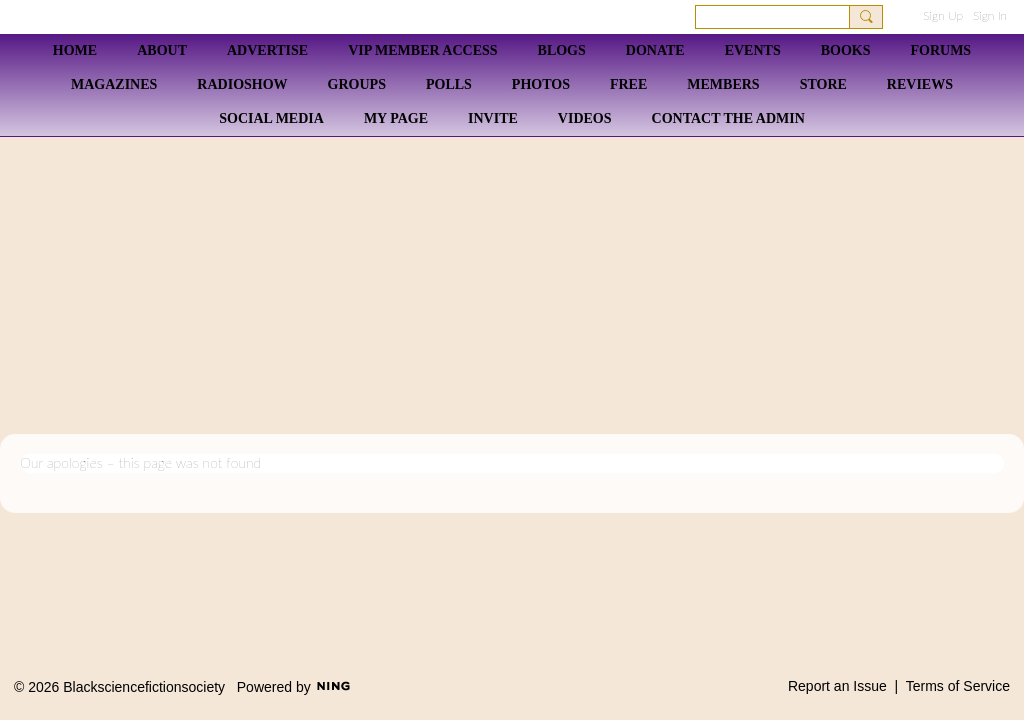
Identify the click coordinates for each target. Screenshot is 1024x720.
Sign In (990, 15)
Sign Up (943, 15)
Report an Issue (837, 686)
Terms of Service (958, 686)
